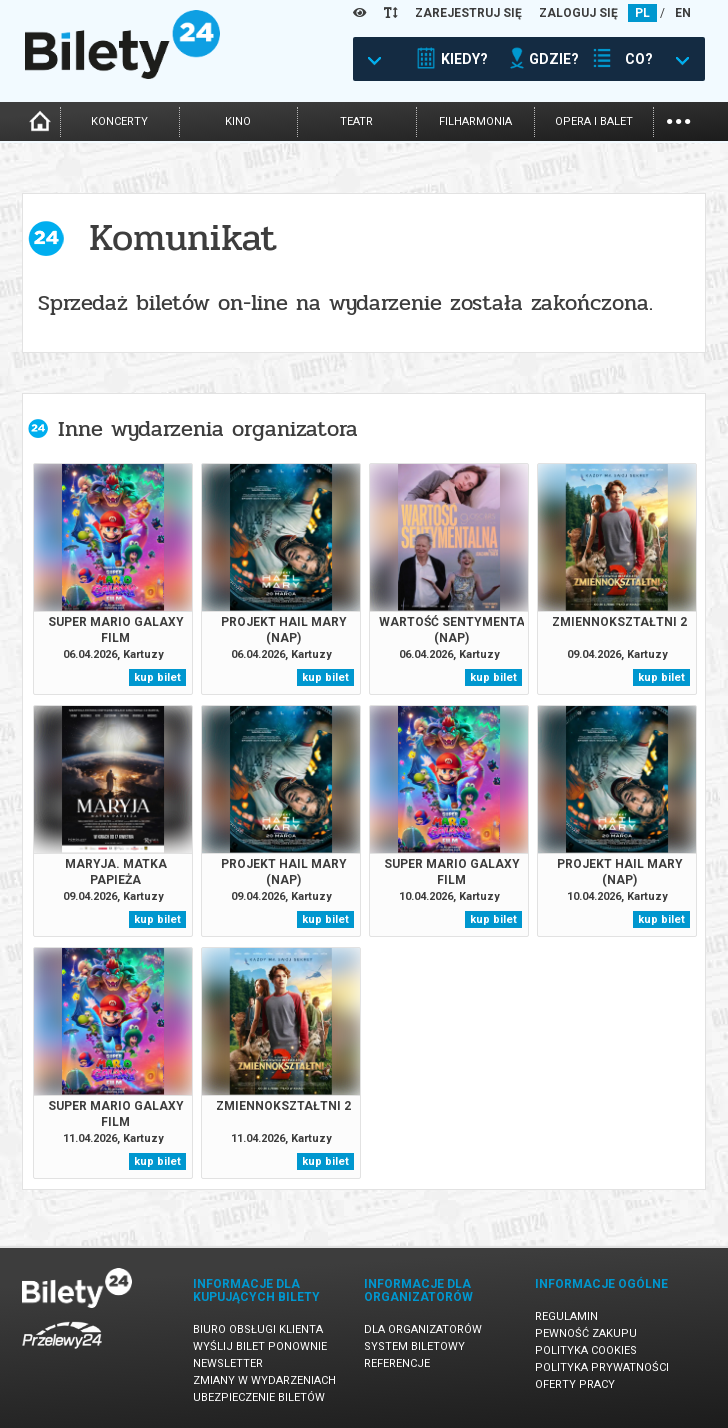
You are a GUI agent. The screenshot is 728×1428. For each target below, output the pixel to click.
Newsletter (228, 1363)
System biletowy (414, 1346)
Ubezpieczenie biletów (259, 1397)
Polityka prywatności (602, 1367)
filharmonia (475, 121)
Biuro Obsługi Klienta (258, 1329)
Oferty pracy (575, 1384)
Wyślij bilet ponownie (260, 1346)
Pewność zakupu (586, 1333)
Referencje (397, 1363)
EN (683, 13)
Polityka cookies (586, 1350)
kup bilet (157, 677)
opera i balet (594, 121)
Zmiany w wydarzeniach (264, 1380)
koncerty (119, 121)
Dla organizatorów (423, 1329)
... (678, 119)
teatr (356, 121)
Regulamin (566, 1316)
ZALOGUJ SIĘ (578, 13)
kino (238, 121)
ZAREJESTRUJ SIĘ (468, 13)
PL (642, 13)
